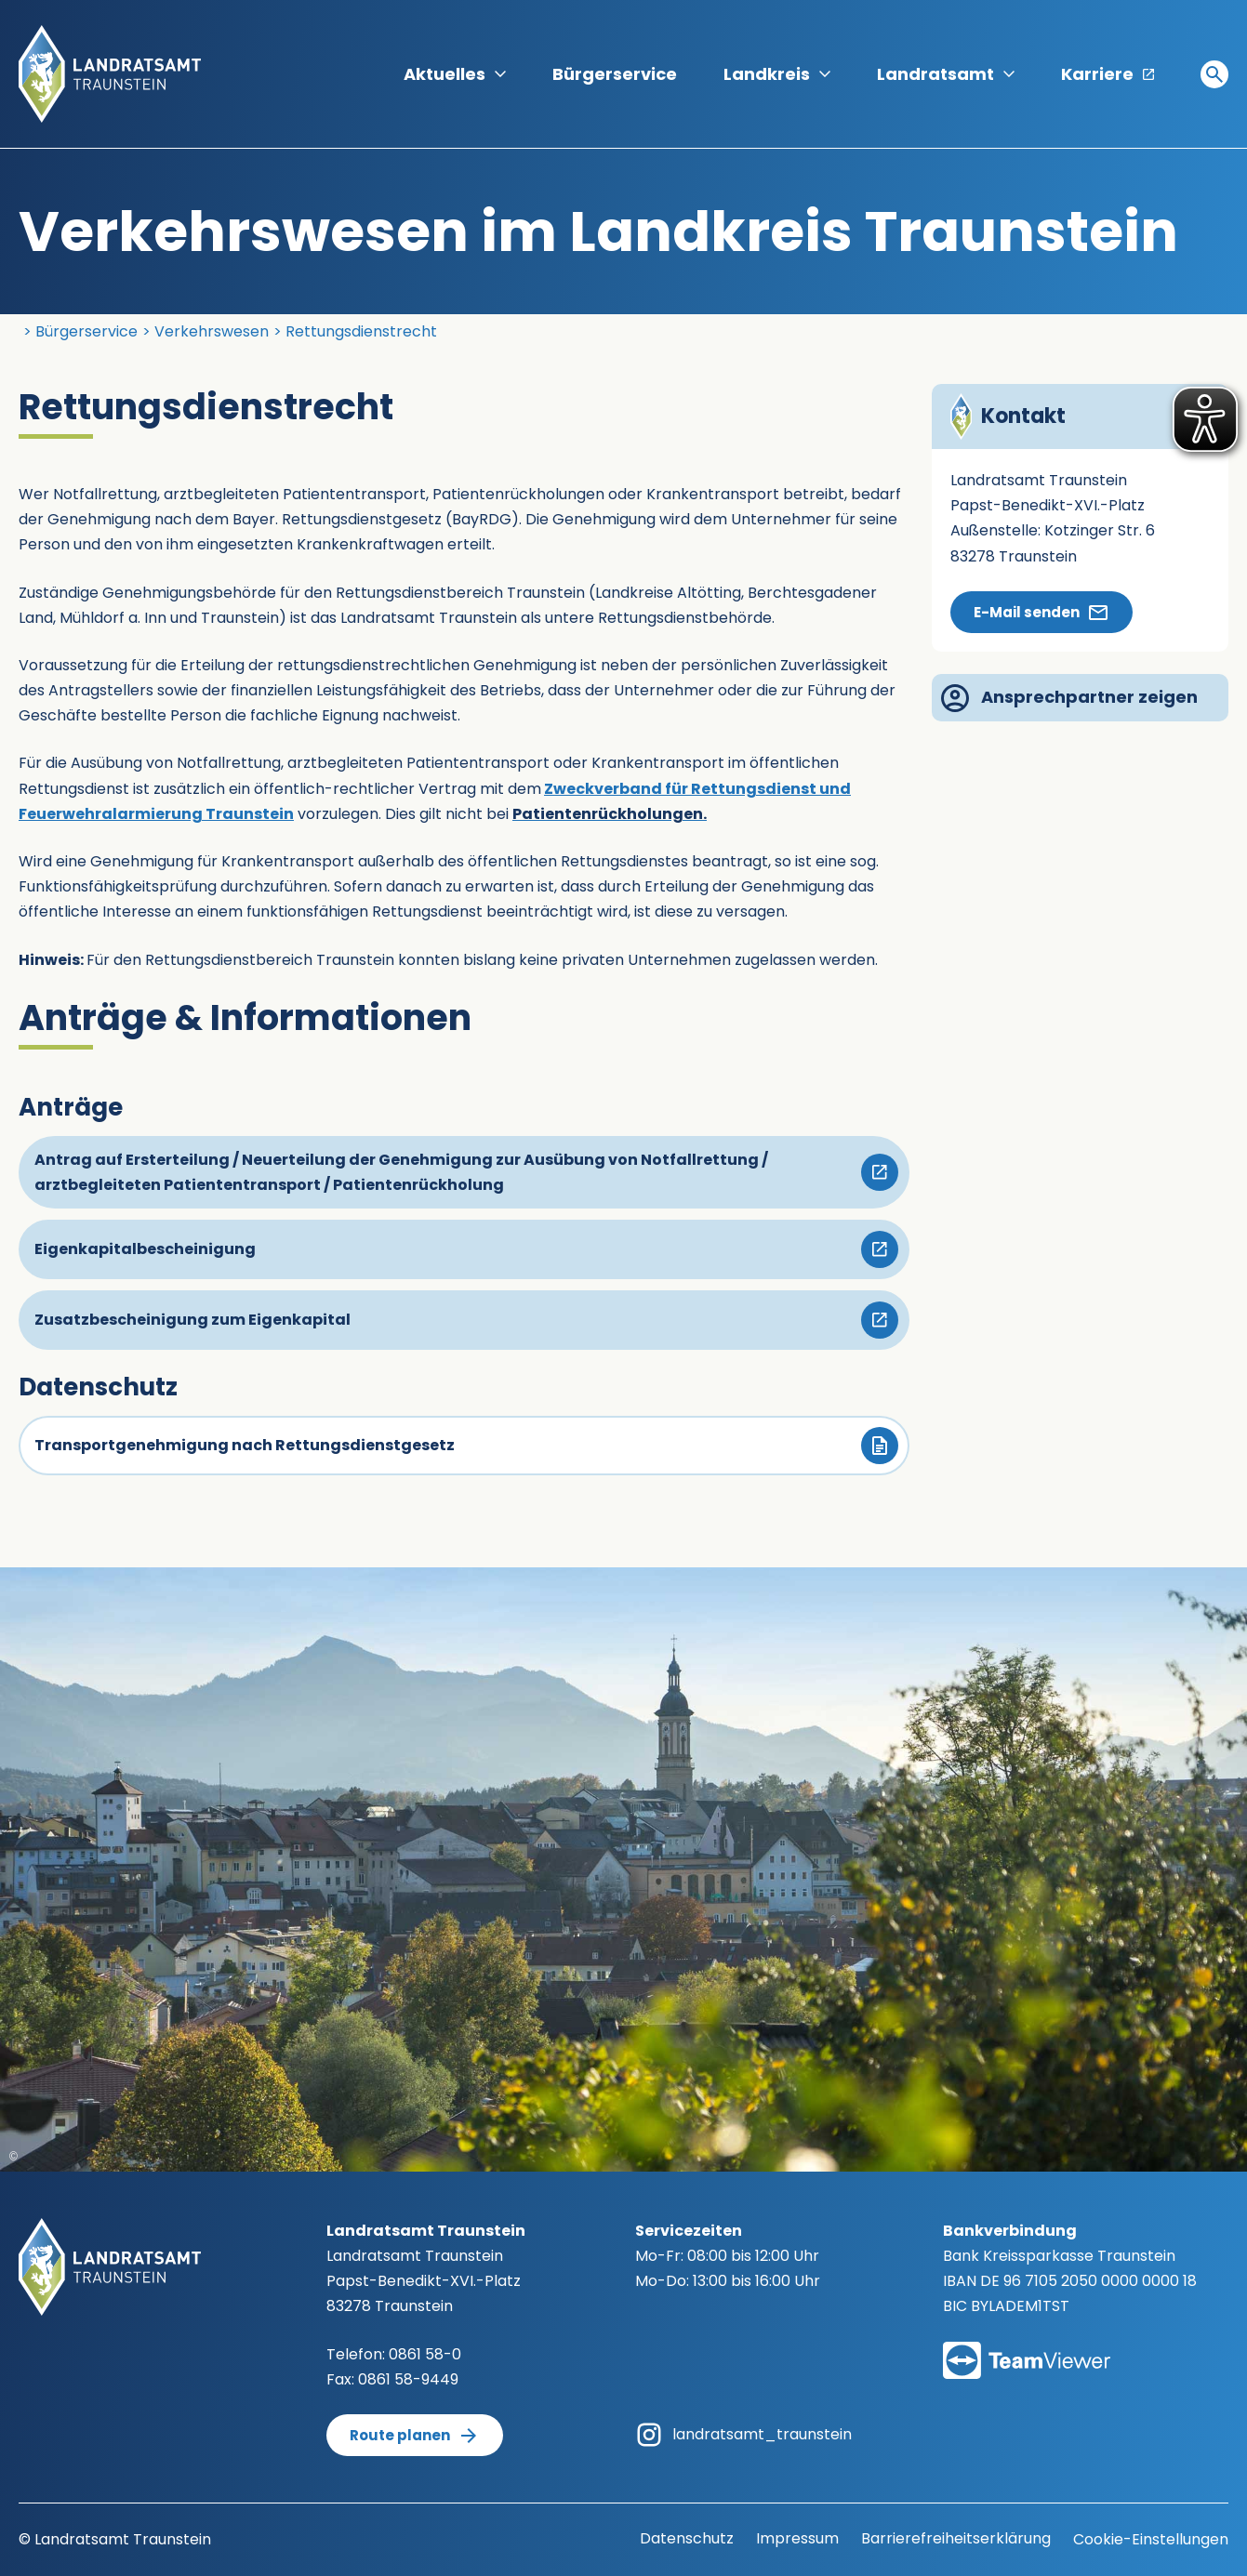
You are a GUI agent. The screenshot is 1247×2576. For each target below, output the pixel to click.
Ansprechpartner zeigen (1070, 698)
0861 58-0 (425, 2354)
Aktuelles (455, 74)
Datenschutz (687, 2538)
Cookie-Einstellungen (1150, 2539)
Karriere (1107, 74)
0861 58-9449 (408, 2379)
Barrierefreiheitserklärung (956, 2538)
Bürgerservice (614, 74)
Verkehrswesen (211, 331)
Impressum (797, 2538)
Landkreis (776, 74)
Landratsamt (946, 74)
